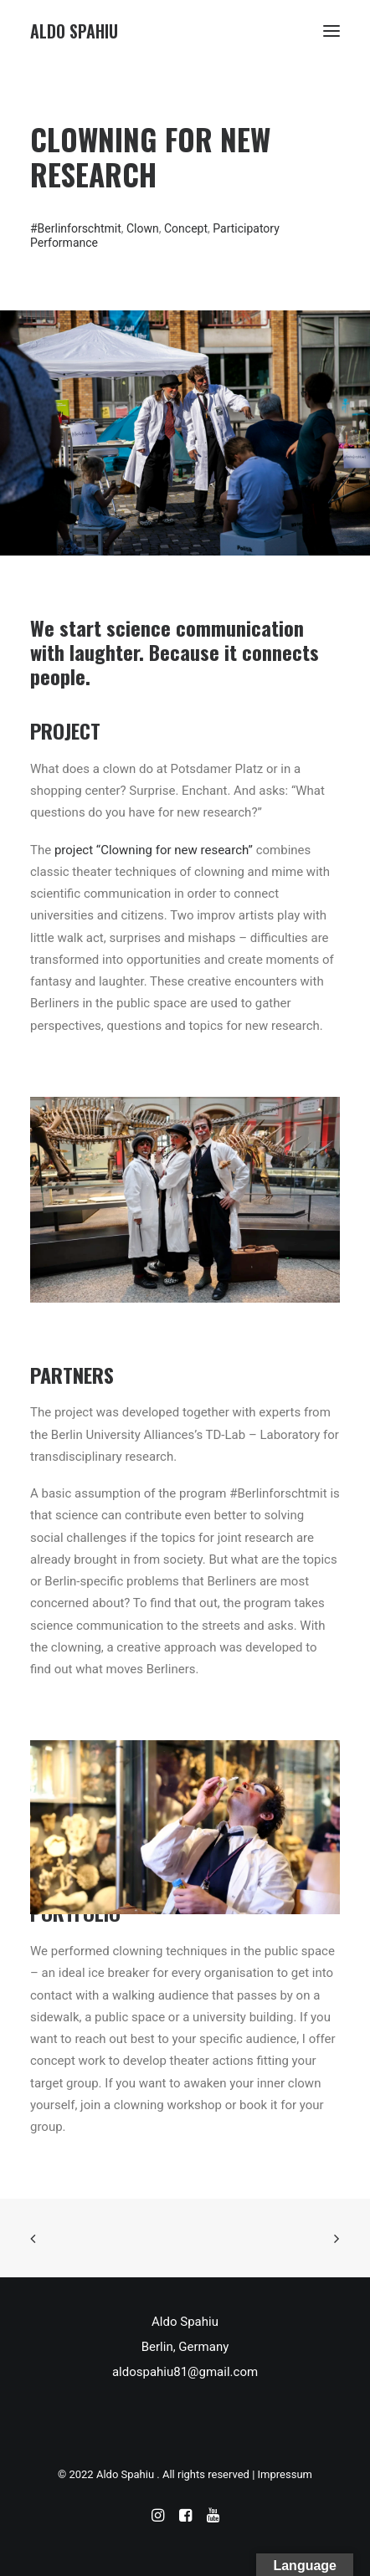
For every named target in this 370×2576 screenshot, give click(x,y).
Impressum (285, 2474)
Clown (142, 228)
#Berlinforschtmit (75, 228)
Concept (186, 228)
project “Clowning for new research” (153, 850)
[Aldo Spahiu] (74, 31)
